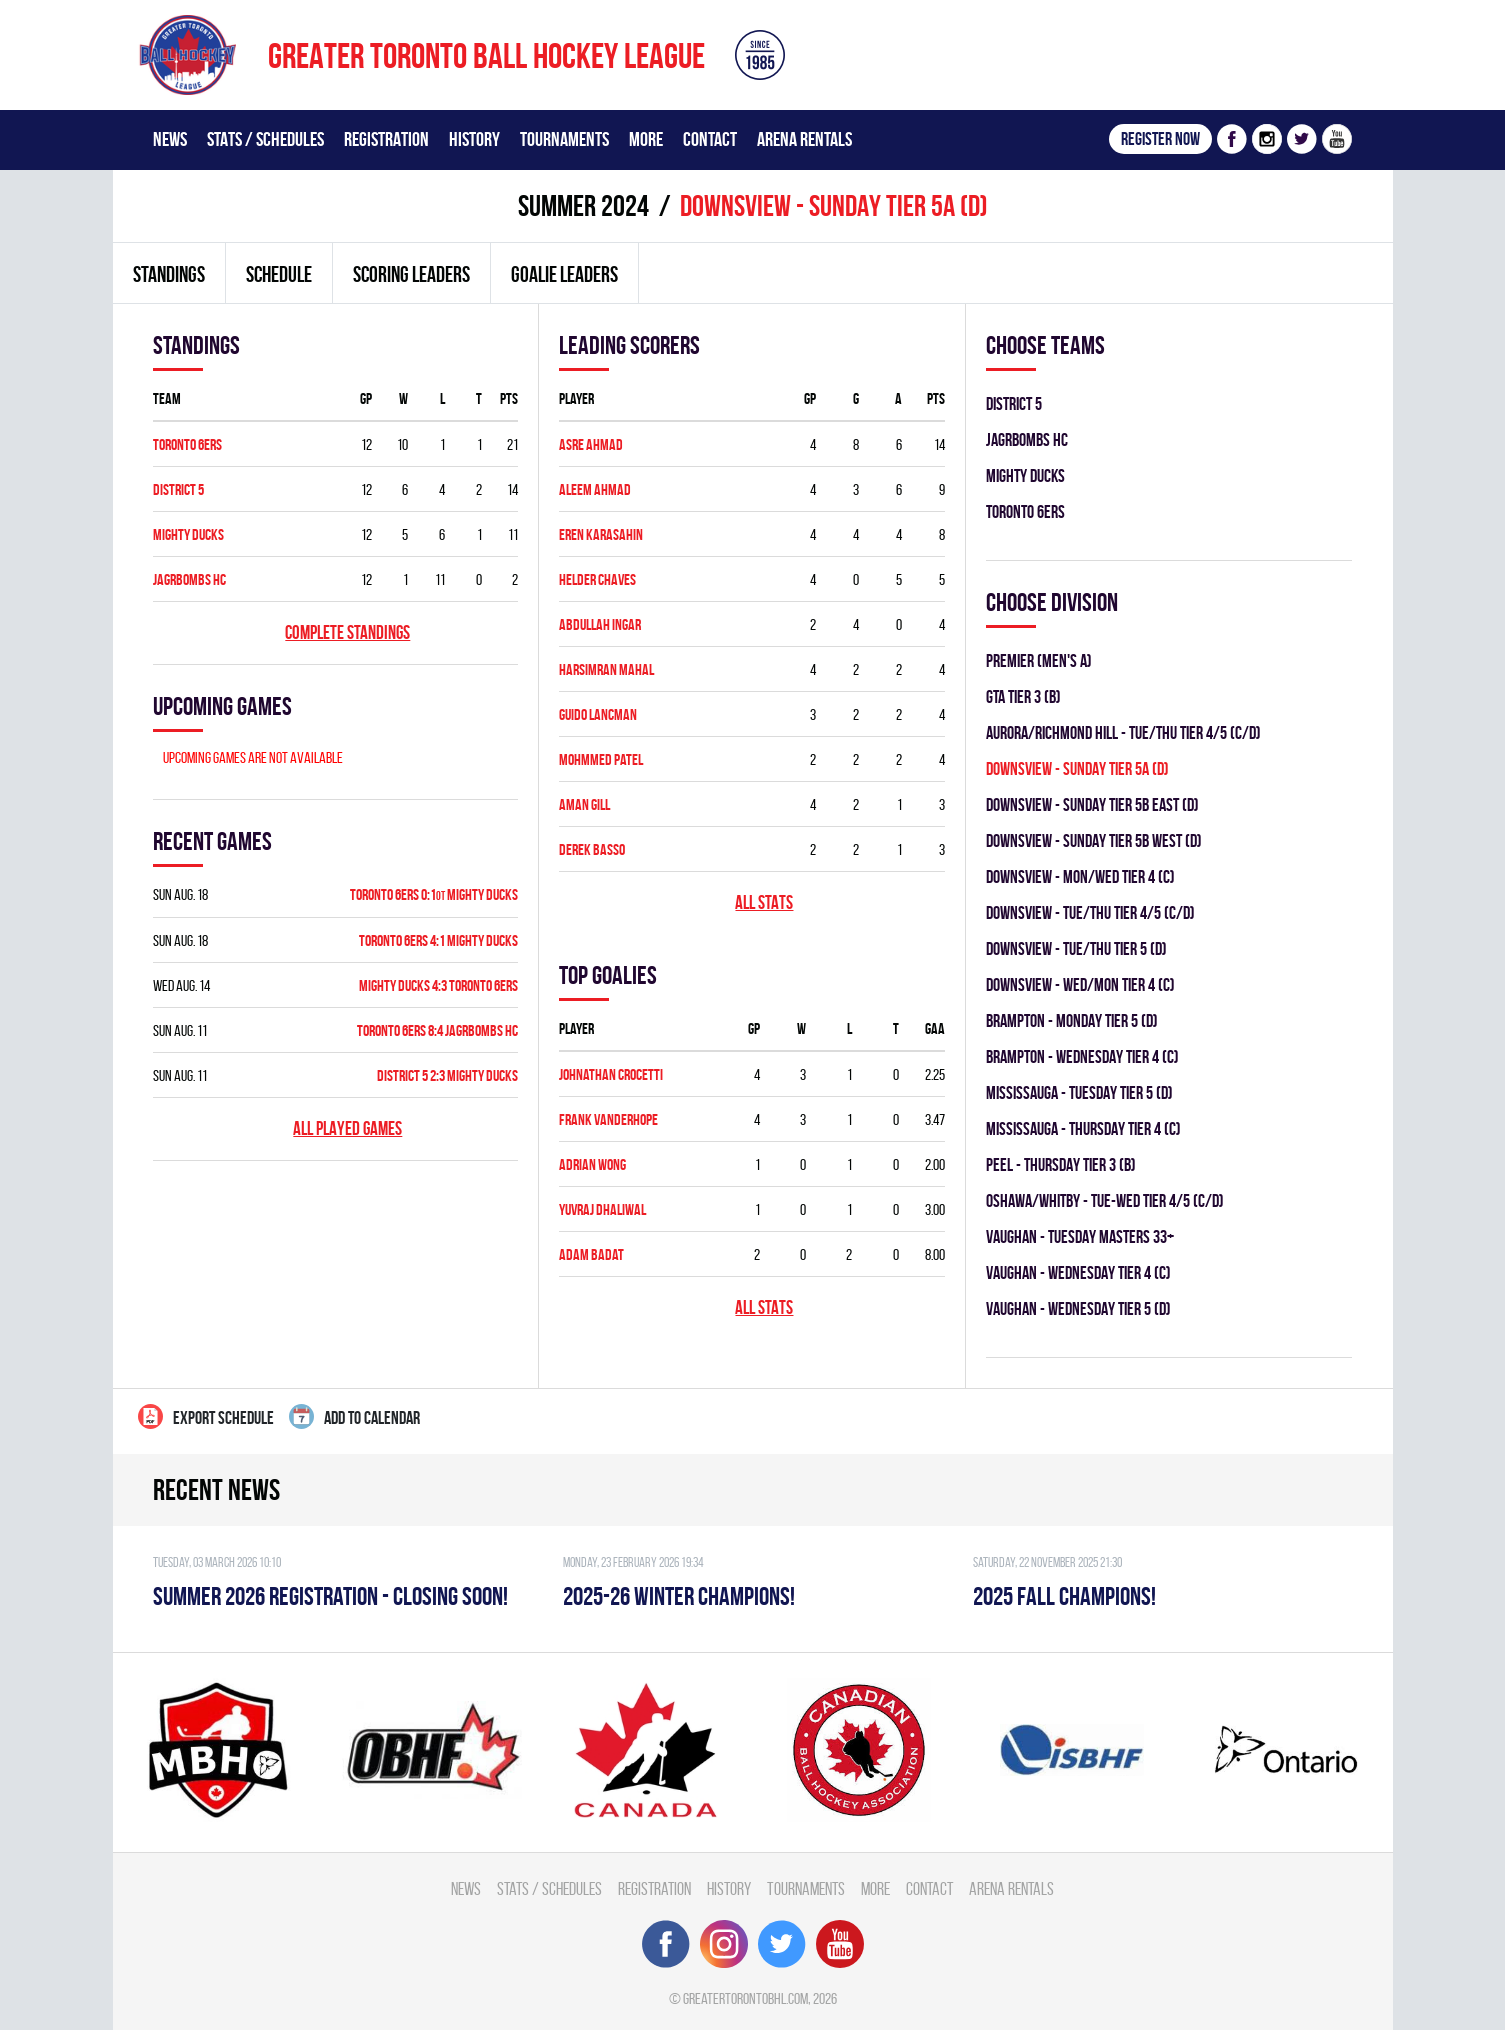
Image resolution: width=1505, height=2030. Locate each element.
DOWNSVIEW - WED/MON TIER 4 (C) (1080, 984)
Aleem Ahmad (595, 489)
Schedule (279, 274)
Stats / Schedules (265, 139)
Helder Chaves (597, 579)
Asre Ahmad (591, 444)
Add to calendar (354, 1416)
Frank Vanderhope (608, 1119)
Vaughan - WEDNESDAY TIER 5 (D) (1078, 1308)
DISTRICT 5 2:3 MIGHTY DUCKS (447, 1075)
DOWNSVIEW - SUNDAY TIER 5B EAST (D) (1092, 804)
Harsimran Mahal (606, 669)
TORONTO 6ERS (187, 444)
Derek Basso (592, 849)
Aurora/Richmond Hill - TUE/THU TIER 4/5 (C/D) (1123, 732)
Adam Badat (591, 1254)
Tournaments (564, 139)
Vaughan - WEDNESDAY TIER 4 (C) (1078, 1272)
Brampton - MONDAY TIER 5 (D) (1072, 1020)
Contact (710, 139)
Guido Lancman (598, 714)
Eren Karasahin (601, 534)
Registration (386, 139)
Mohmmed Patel (601, 759)
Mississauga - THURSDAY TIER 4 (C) (1083, 1128)
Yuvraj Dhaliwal (602, 1209)
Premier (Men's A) (1039, 660)
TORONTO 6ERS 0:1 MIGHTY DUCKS (434, 894)
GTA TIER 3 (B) (1023, 696)
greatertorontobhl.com (745, 1998)
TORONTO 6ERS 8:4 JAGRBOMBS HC (437, 1030)
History (474, 139)
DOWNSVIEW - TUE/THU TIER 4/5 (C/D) (1090, 912)
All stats (764, 902)
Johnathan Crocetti (611, 1074)
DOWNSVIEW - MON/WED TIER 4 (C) (1080, 876)
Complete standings (347, 632)
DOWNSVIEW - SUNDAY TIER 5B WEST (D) (1094, 840)
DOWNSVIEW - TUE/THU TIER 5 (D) (1076, 948)
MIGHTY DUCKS (188, 534)
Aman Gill (584, 804)
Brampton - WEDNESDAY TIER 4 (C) (1082, 1056)
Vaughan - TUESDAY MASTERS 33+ (1080, 1236)
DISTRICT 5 (178, 489)
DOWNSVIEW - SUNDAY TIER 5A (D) (1077, 768)
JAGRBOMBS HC (189, 579)
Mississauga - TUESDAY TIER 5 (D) (1079, 1092)
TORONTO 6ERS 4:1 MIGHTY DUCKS (438, 940)
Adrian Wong (592, 1164)
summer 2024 (583, 205)
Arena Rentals (804, 139)
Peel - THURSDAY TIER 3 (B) (1061, 1164)
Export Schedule (206, 1416)
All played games (347, 1128)
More (646, 139)
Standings (169, 274)
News (170, 139)
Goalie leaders (564, 274)
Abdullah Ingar (600, 624)
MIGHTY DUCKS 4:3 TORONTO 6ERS (438, 985)
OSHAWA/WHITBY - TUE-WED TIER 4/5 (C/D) (1105, 1200)
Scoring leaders (411, 274)
